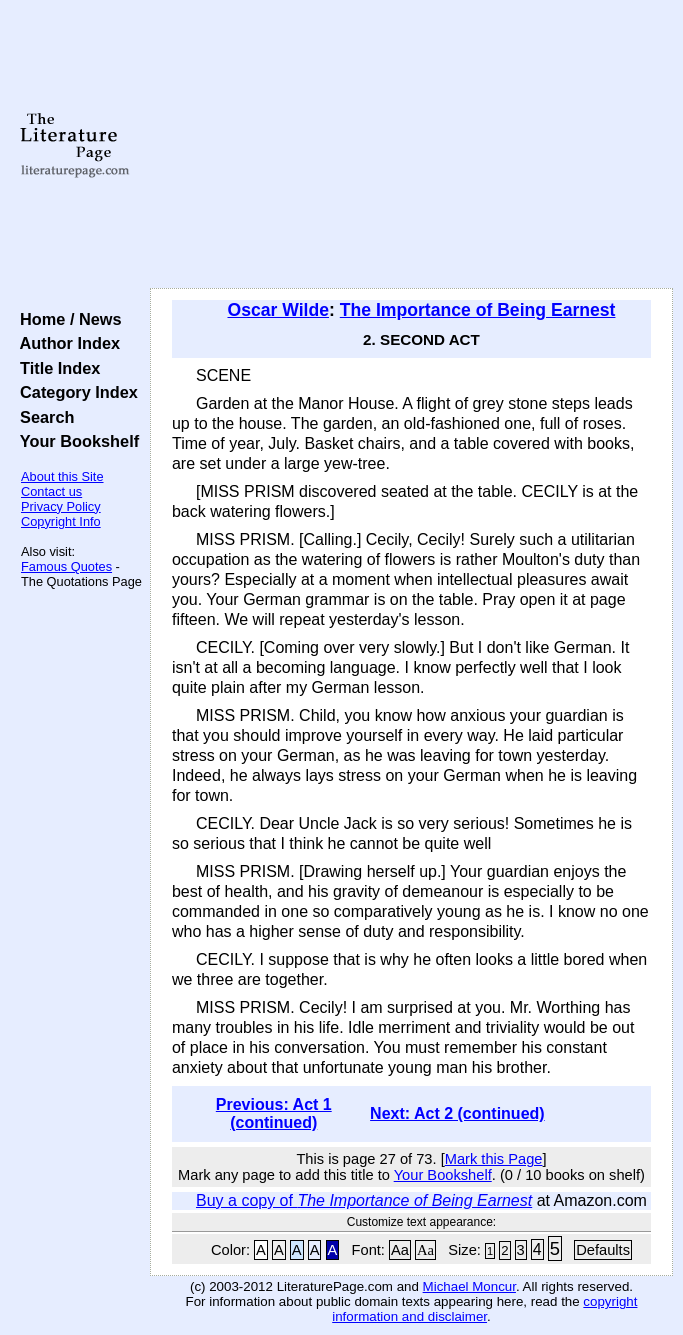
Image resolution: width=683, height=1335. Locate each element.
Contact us (51, 491)
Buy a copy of (364, 1200)
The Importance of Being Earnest (478, 310)
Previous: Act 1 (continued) (274, 1113)
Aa (400, 1250)
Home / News (66, 319)
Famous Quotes (66, 566)
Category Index (74, 392)
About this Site (62, 476)
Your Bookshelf (75, 441)
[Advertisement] (411, 145)
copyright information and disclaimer (484, 1309)
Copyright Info (61, 521)
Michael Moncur (469, 1286)
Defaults (603, 1250)
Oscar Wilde (278, 310)
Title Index (55, 368)
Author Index (65, 343)
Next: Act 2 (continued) (457, 1113)
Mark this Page (494, 1159)
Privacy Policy (61, 506)
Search (42, 417)
